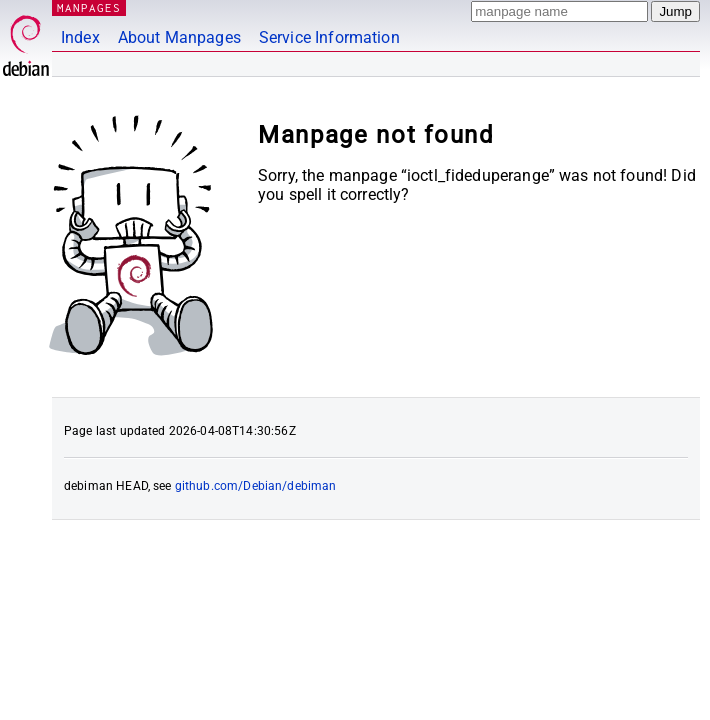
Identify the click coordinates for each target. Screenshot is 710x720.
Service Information (329, 37)
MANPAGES (89, 7)
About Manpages (179, 37)
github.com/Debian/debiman (256, 486)
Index (80, 37)
